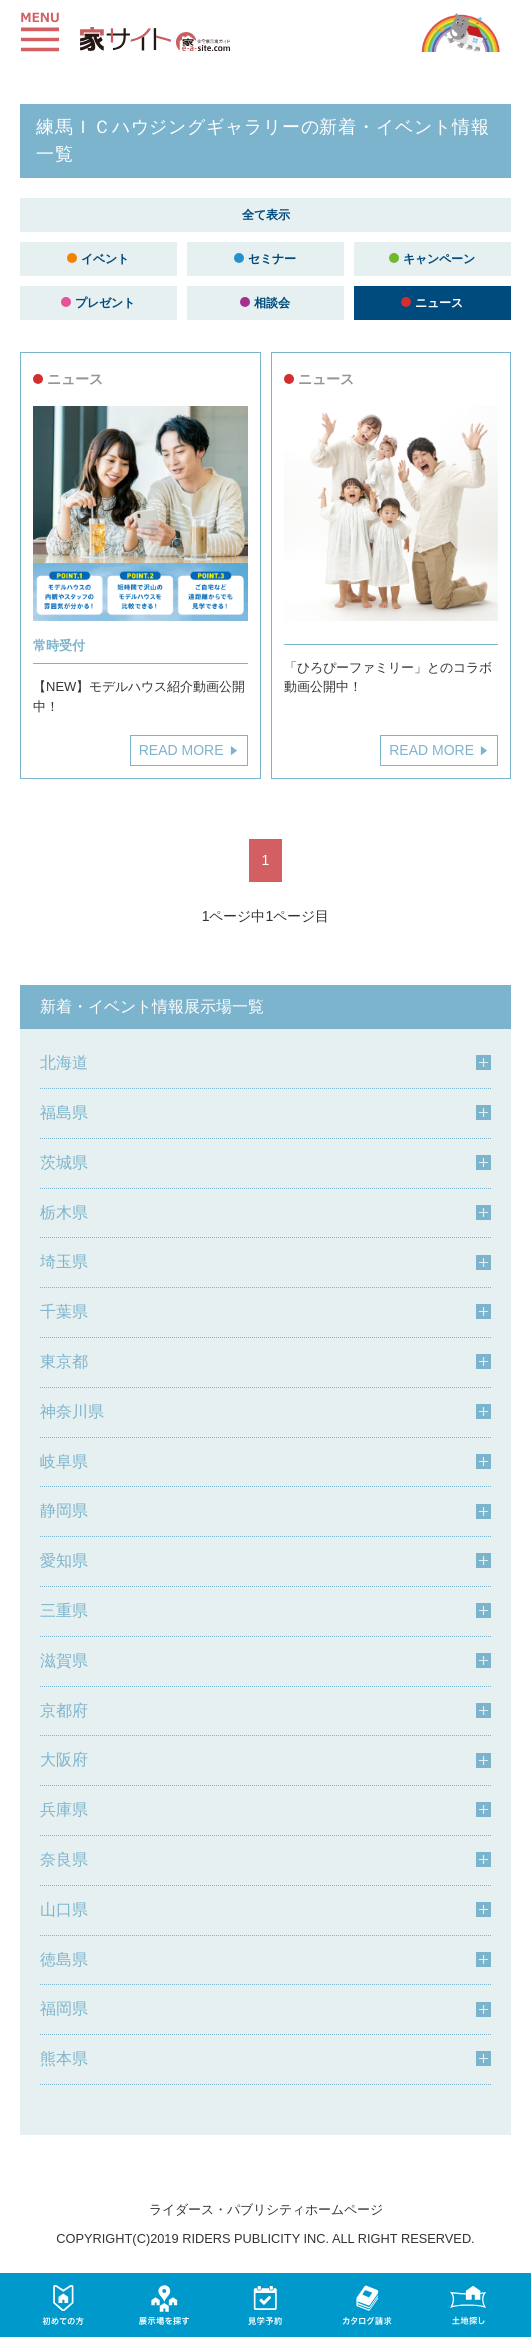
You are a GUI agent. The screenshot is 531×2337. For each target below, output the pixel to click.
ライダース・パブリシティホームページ (266, 2209)
